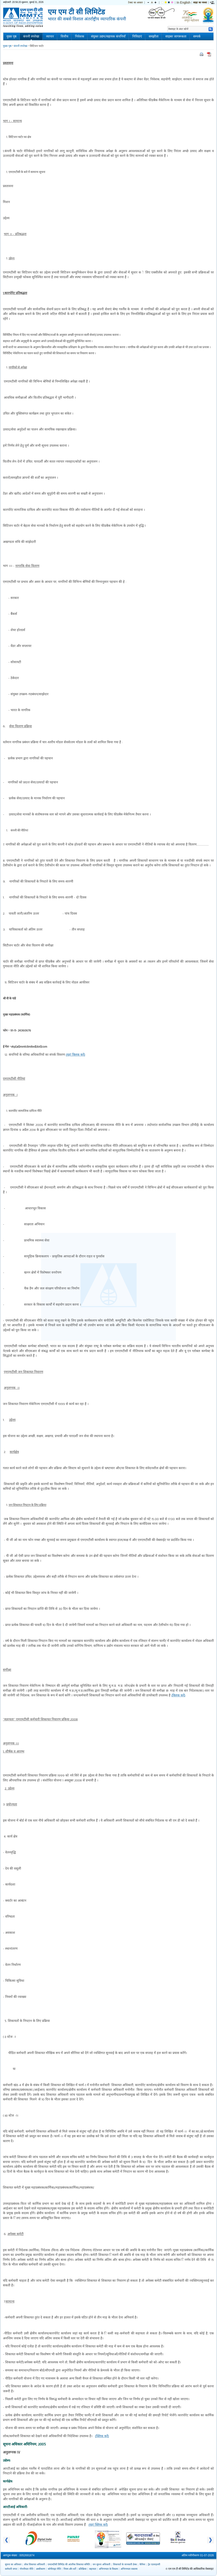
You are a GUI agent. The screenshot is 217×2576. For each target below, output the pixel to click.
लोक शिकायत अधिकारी (34, 2564)
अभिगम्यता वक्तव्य (129, 2568)
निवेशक (79, 36)
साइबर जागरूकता (175, 36)
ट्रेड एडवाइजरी (154, 2564)
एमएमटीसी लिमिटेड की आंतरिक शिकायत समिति (69, 2564)
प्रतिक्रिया (82, 2568)
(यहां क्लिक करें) (98, 2524)
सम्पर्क (197, 36)
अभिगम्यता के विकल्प (108, 2568)
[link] (212, 2)
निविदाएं (137, 36)
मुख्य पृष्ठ (11, 36)
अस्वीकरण (40, 2568)
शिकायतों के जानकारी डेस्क (125, 2564)
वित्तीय (64, 36)
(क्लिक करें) (102, 2436)
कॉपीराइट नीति (54, 2568)
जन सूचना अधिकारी (101, 2564)
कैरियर (142, 2564)
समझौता (154, 36)
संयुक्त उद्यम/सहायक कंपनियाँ (108, 36)
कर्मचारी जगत (11, 2568)
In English (183, 2)
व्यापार (50, 36)
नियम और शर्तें (70, 2568)
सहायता (92, 2568)
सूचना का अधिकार (13, 2564)
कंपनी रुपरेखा (31, 36)
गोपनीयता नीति (26, 2568)
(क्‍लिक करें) (178, 1695)
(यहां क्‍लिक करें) (75, 1054)
